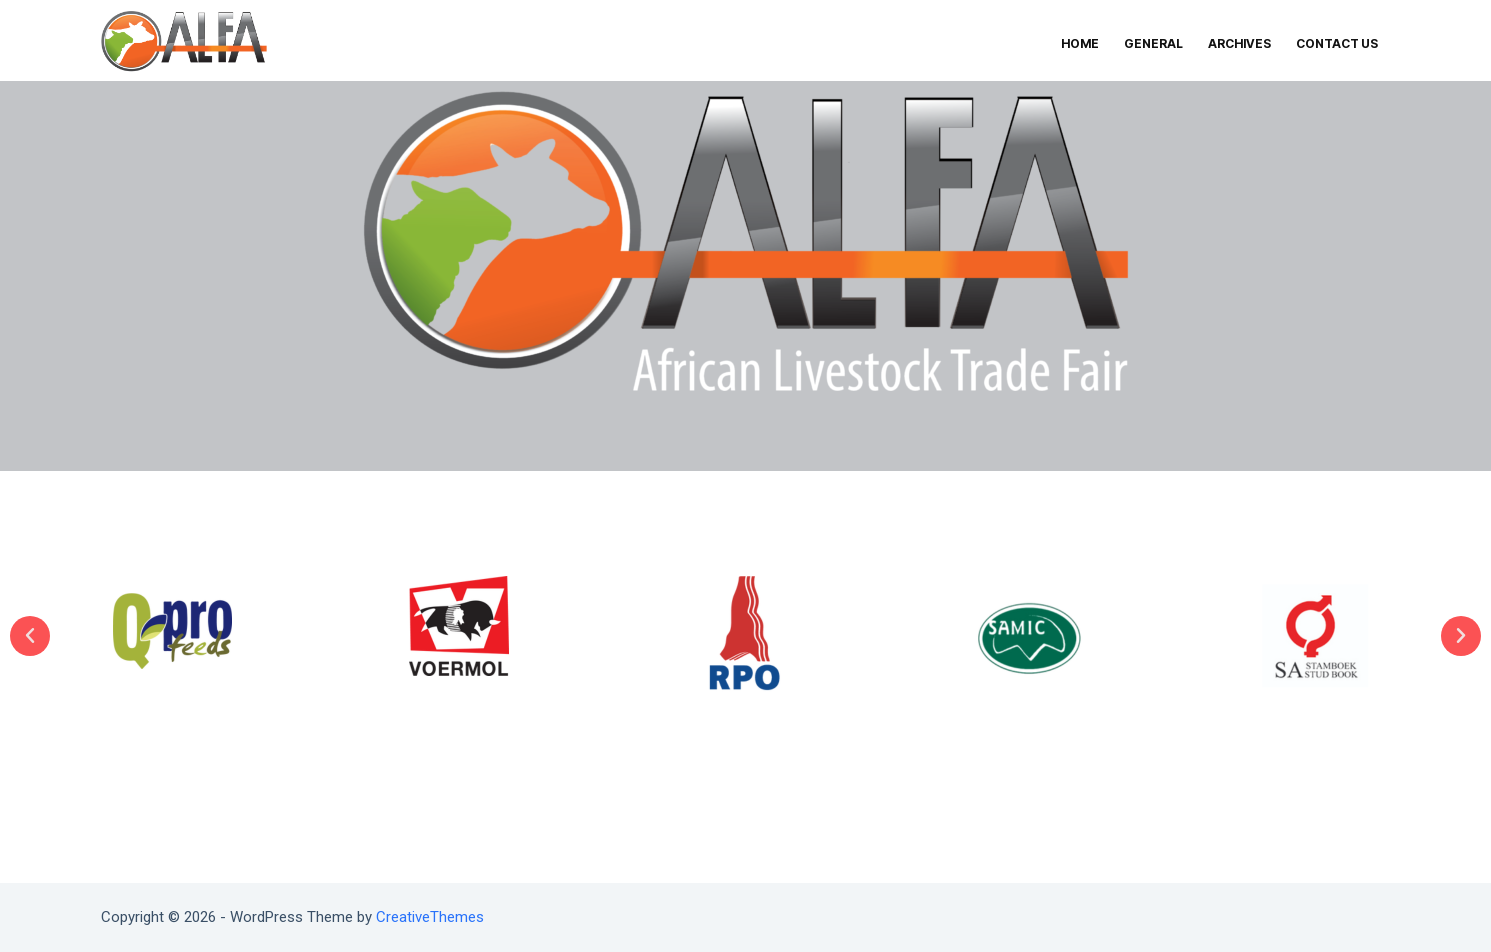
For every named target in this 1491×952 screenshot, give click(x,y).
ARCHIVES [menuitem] (1239, 43)
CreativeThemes (430, 917)
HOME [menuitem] (1080, 43)
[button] (30, 636)
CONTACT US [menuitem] (1337, 43)
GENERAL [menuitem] (1153, 43)
